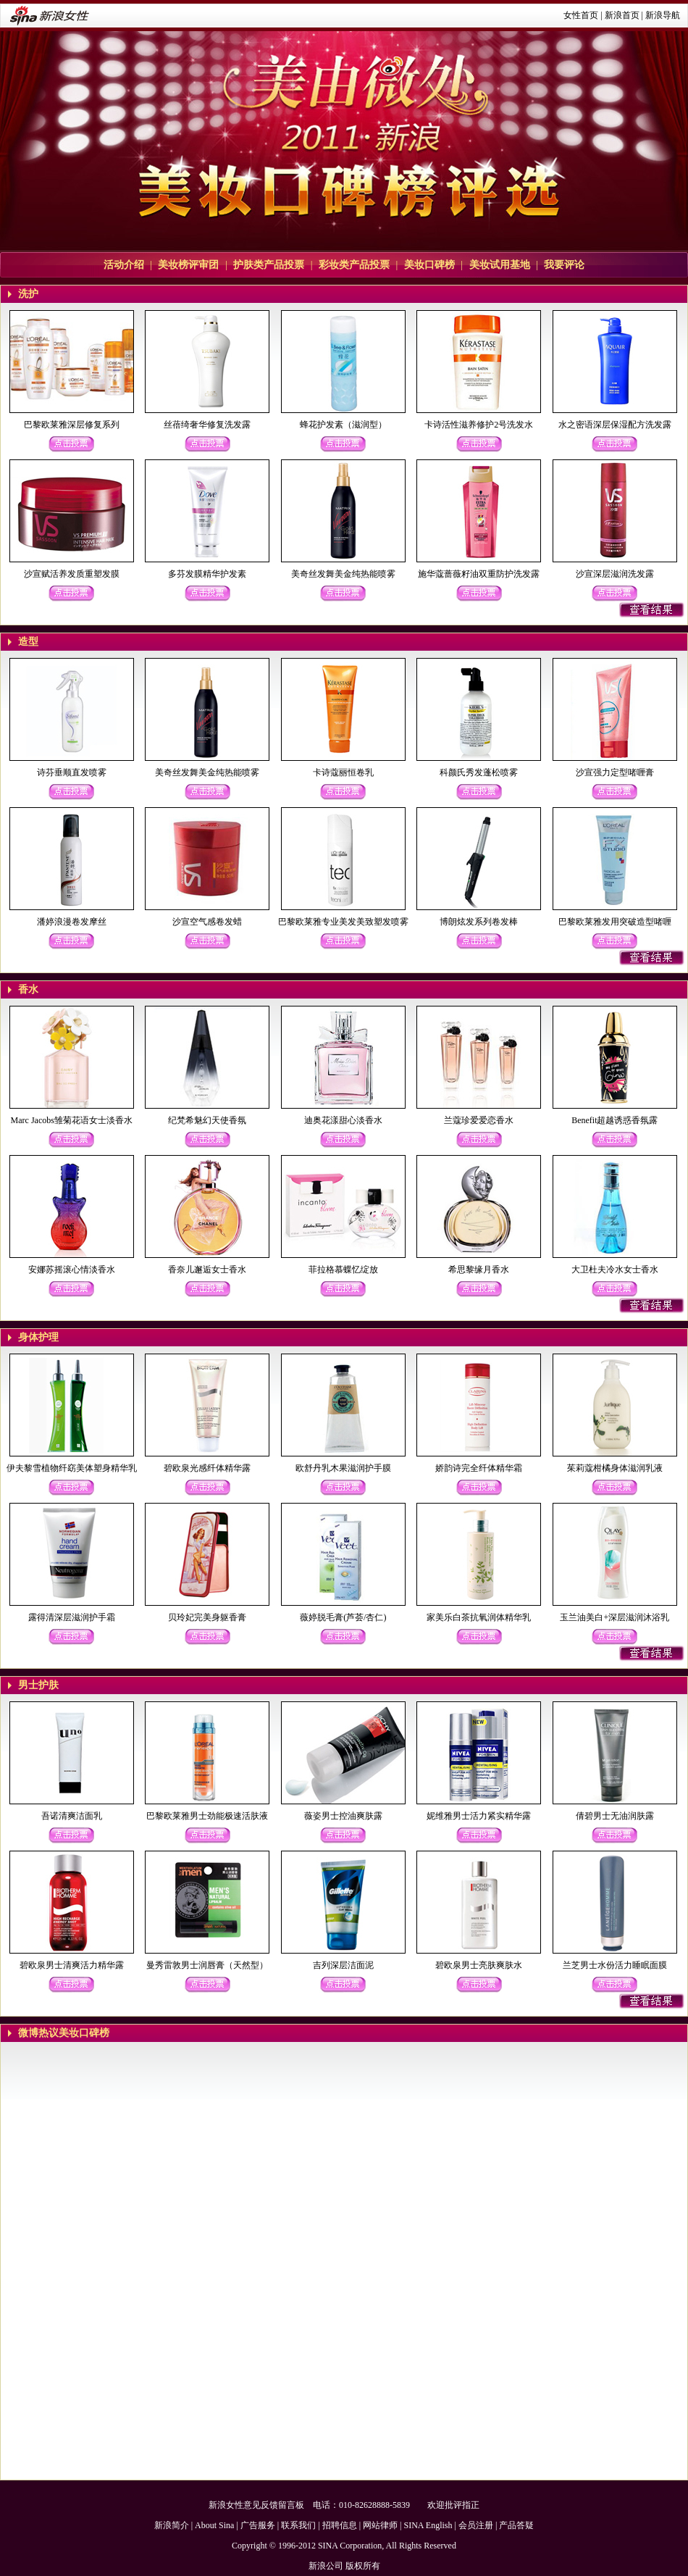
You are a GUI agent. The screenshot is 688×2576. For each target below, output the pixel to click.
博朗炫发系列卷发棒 (479, 922)
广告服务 (257, 2525)
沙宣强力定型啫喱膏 (615, 772)
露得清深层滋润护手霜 (71, 1617)
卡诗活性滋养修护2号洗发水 (478, 425)
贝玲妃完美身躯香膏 (207, 1617)
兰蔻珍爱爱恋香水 (478, 1120)
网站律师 (380, 2525)
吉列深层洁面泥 (343, 1965)
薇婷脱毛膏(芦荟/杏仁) (343, 1617)
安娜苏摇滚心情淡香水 (71, 1269)
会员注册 (475, 2525)
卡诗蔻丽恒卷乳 (343, 772)
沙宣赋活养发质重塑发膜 (71, 574)
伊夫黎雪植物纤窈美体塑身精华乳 (72, 1468)
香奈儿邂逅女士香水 (207, 1269)
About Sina (214, 2525)
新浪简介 (171, 2525)
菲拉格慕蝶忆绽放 (343, 1269)
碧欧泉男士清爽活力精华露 (72, 1965)
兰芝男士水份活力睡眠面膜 (615, 1965)
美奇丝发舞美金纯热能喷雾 (343, 574)
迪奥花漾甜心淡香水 (343, 1120)
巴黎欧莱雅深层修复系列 (71, 425)
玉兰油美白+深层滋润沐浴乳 (614, 1617)
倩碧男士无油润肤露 (615, 1816)
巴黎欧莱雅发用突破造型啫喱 (614, 922)
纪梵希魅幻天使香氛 (207, 1120)
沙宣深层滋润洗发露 (615, 574)
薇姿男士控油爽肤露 (343, 1816)
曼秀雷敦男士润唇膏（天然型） (207, 1965)
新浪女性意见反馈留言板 (256, 2505)
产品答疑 (516, 2525)
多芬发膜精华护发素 (207, 574)
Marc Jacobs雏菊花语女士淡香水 (72, 1120)
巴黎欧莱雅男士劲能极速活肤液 (207, 1816)
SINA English (427, 2525)
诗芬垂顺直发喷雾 (71, 772)
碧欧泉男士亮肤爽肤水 (478, 1965)
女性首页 (580, 15)
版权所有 (362, 2566)
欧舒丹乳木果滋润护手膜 (343, 1468)
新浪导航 (662, 15)
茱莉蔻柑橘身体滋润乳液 (615, 1468)
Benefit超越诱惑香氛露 (614, 1120)
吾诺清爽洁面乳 (71, 1816)
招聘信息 (339, 2525)
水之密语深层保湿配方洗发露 (614, 425)
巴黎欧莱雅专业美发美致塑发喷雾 (343, 922)
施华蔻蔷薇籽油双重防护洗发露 (479, 574)
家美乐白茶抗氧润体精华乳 (479, 1617)
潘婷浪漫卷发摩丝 (71, 922)
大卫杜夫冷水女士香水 (614, 1269)
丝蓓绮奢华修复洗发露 (207, 425)
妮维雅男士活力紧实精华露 (479, 1816)
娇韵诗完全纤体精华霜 (478, 1468)
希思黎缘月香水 (478, 1269)
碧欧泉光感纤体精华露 (207, 1468)
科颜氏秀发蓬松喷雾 (479, 772)
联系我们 (298, 2525)
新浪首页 (622, 15)
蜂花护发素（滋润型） (343, 425)
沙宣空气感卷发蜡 (207, 922)
